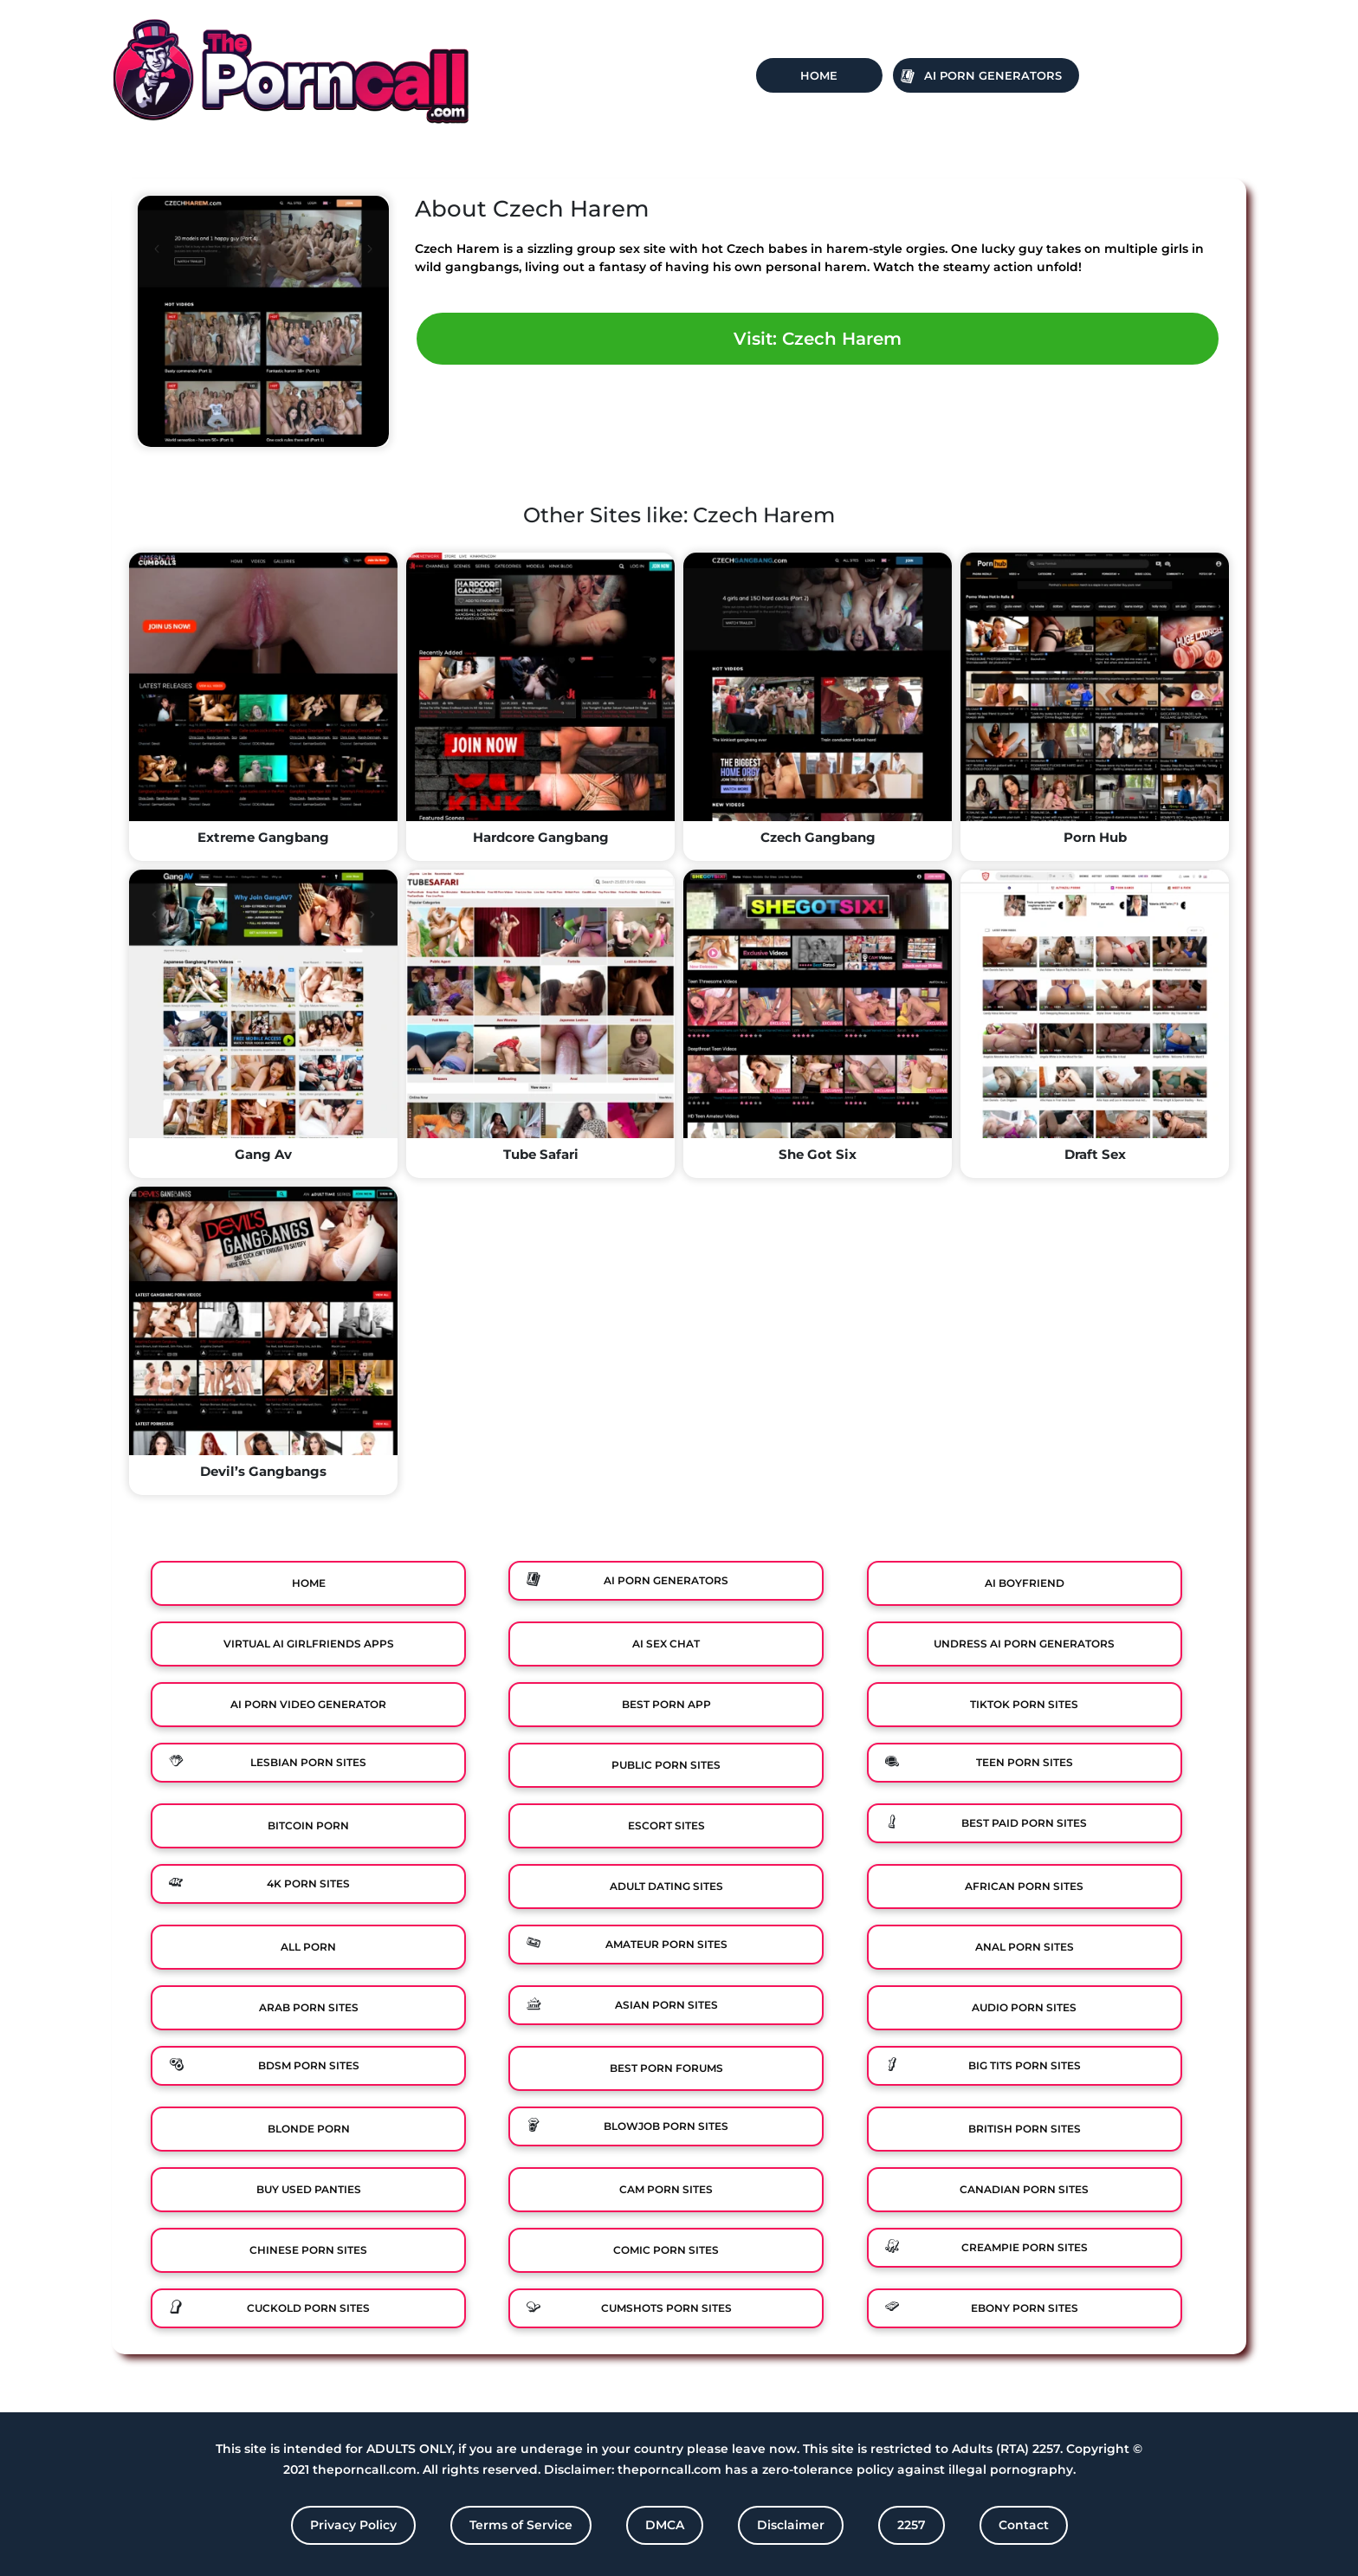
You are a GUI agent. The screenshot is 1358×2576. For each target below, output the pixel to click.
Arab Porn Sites (309, 2007)
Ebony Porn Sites (1024, 2307)
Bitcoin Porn (308, 1825)
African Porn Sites (1024, 1886)
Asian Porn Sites (666, 2004)
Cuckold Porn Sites (308, 2307)
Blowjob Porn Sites (666, 2126)
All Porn (308, 1946)
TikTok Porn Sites (1024, 1704)
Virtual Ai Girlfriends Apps (308, 1643)
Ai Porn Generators (993, 75)
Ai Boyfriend (1024, 1582)
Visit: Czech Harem (818, 338)
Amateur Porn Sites (666, 1944)
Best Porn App (666, 1704)
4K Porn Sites (308, 1883)
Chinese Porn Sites (308, 2249)
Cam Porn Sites (666, 2189)
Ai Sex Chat (666, 1643)
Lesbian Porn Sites (308, 1762)
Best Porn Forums (666, 2067)
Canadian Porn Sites (1024, 2189)
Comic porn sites (666, 2249)
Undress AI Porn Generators (1024, 1643)
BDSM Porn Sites (308, 2065)
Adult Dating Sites (666, 1886)
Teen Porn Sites (1024, 1762)
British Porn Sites (1024, 2128)
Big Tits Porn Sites (1024, 2065)
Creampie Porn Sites (1024, 2247)
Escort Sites (666, 1825)
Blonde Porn (309, 2128)
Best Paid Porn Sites (1024, 1822)
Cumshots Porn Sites (666, 2307)
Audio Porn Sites (1024, 2007)
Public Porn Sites (666, 1764)
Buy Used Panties (308, 2189)
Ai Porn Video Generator (308, 1704)
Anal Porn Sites (1024, 1946)
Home (818, 75)
